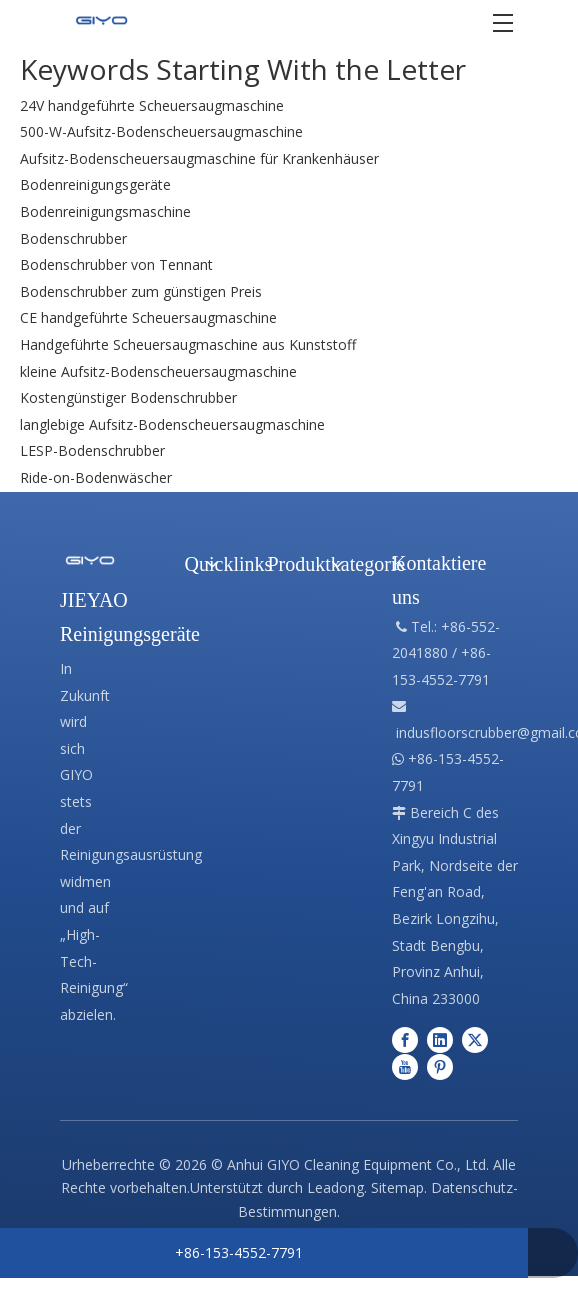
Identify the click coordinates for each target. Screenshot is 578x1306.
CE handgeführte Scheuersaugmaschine (148, 317)
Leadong (335, 1187)
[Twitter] (475, 1038)
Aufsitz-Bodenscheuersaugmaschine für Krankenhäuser (199, 158)
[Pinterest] (440, 1066)
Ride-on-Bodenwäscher (96, 477)
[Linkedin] (440, 1038)
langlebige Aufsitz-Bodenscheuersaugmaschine (172, 424)
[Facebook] (405, 1038)
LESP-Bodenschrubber (92, 450)
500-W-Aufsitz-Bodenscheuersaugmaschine (161, 131)
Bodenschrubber (73, 238)
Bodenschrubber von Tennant (116, 264)
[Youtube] (405, 1066)
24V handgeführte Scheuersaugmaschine (152, 105)
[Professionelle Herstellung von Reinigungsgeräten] (90, 559)
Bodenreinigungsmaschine (105, 211)
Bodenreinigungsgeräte (95, 184)
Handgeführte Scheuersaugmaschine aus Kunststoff (188, 344)
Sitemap (397, 1187)
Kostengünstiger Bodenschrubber (128, 397)
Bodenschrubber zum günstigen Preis (141, 291)
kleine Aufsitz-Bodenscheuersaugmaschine (158, 371)
